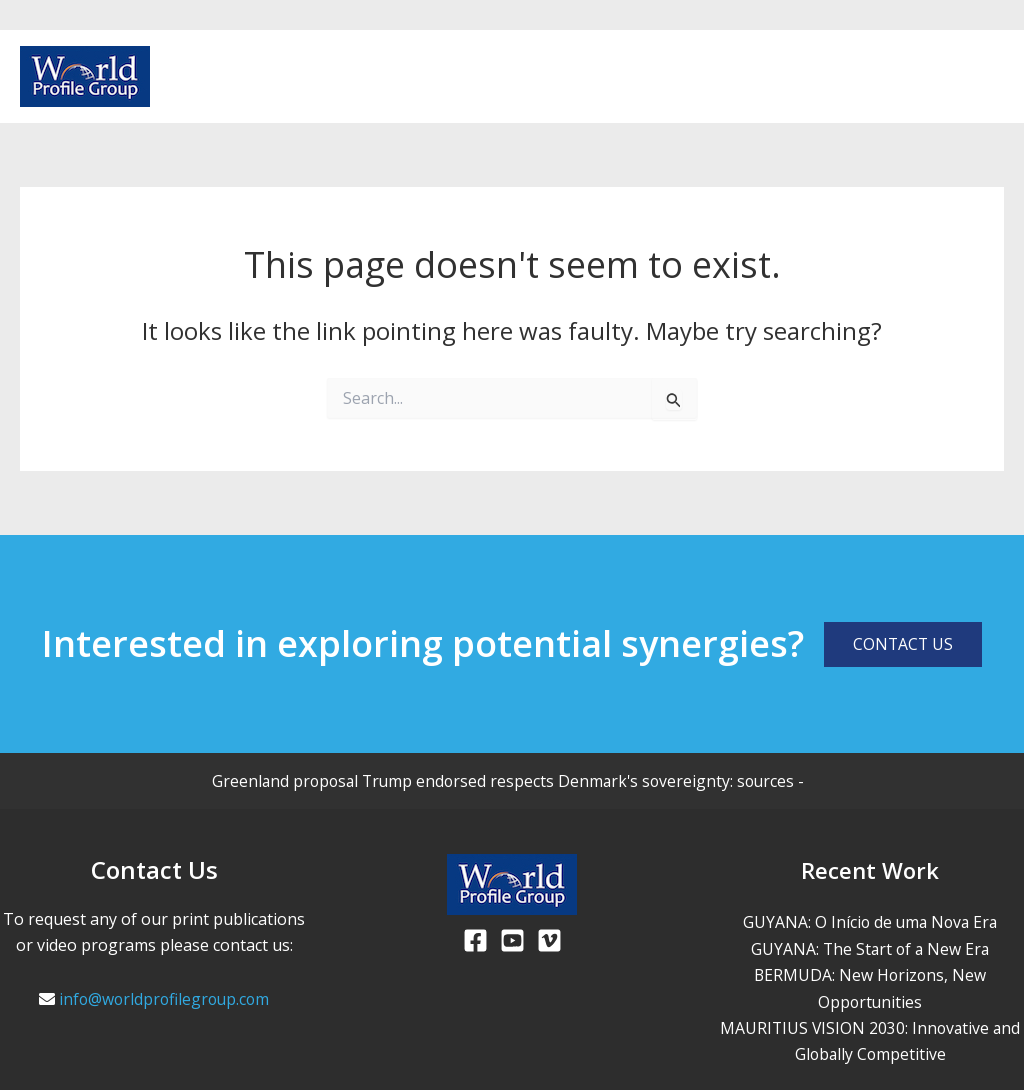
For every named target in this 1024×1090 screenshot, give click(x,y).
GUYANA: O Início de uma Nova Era (870, 922)
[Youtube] (962, 78)
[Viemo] (549, 940)
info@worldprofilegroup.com (164, 999)
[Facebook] (930, 78)
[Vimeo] (994, 78)
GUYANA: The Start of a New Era (870, 949)
